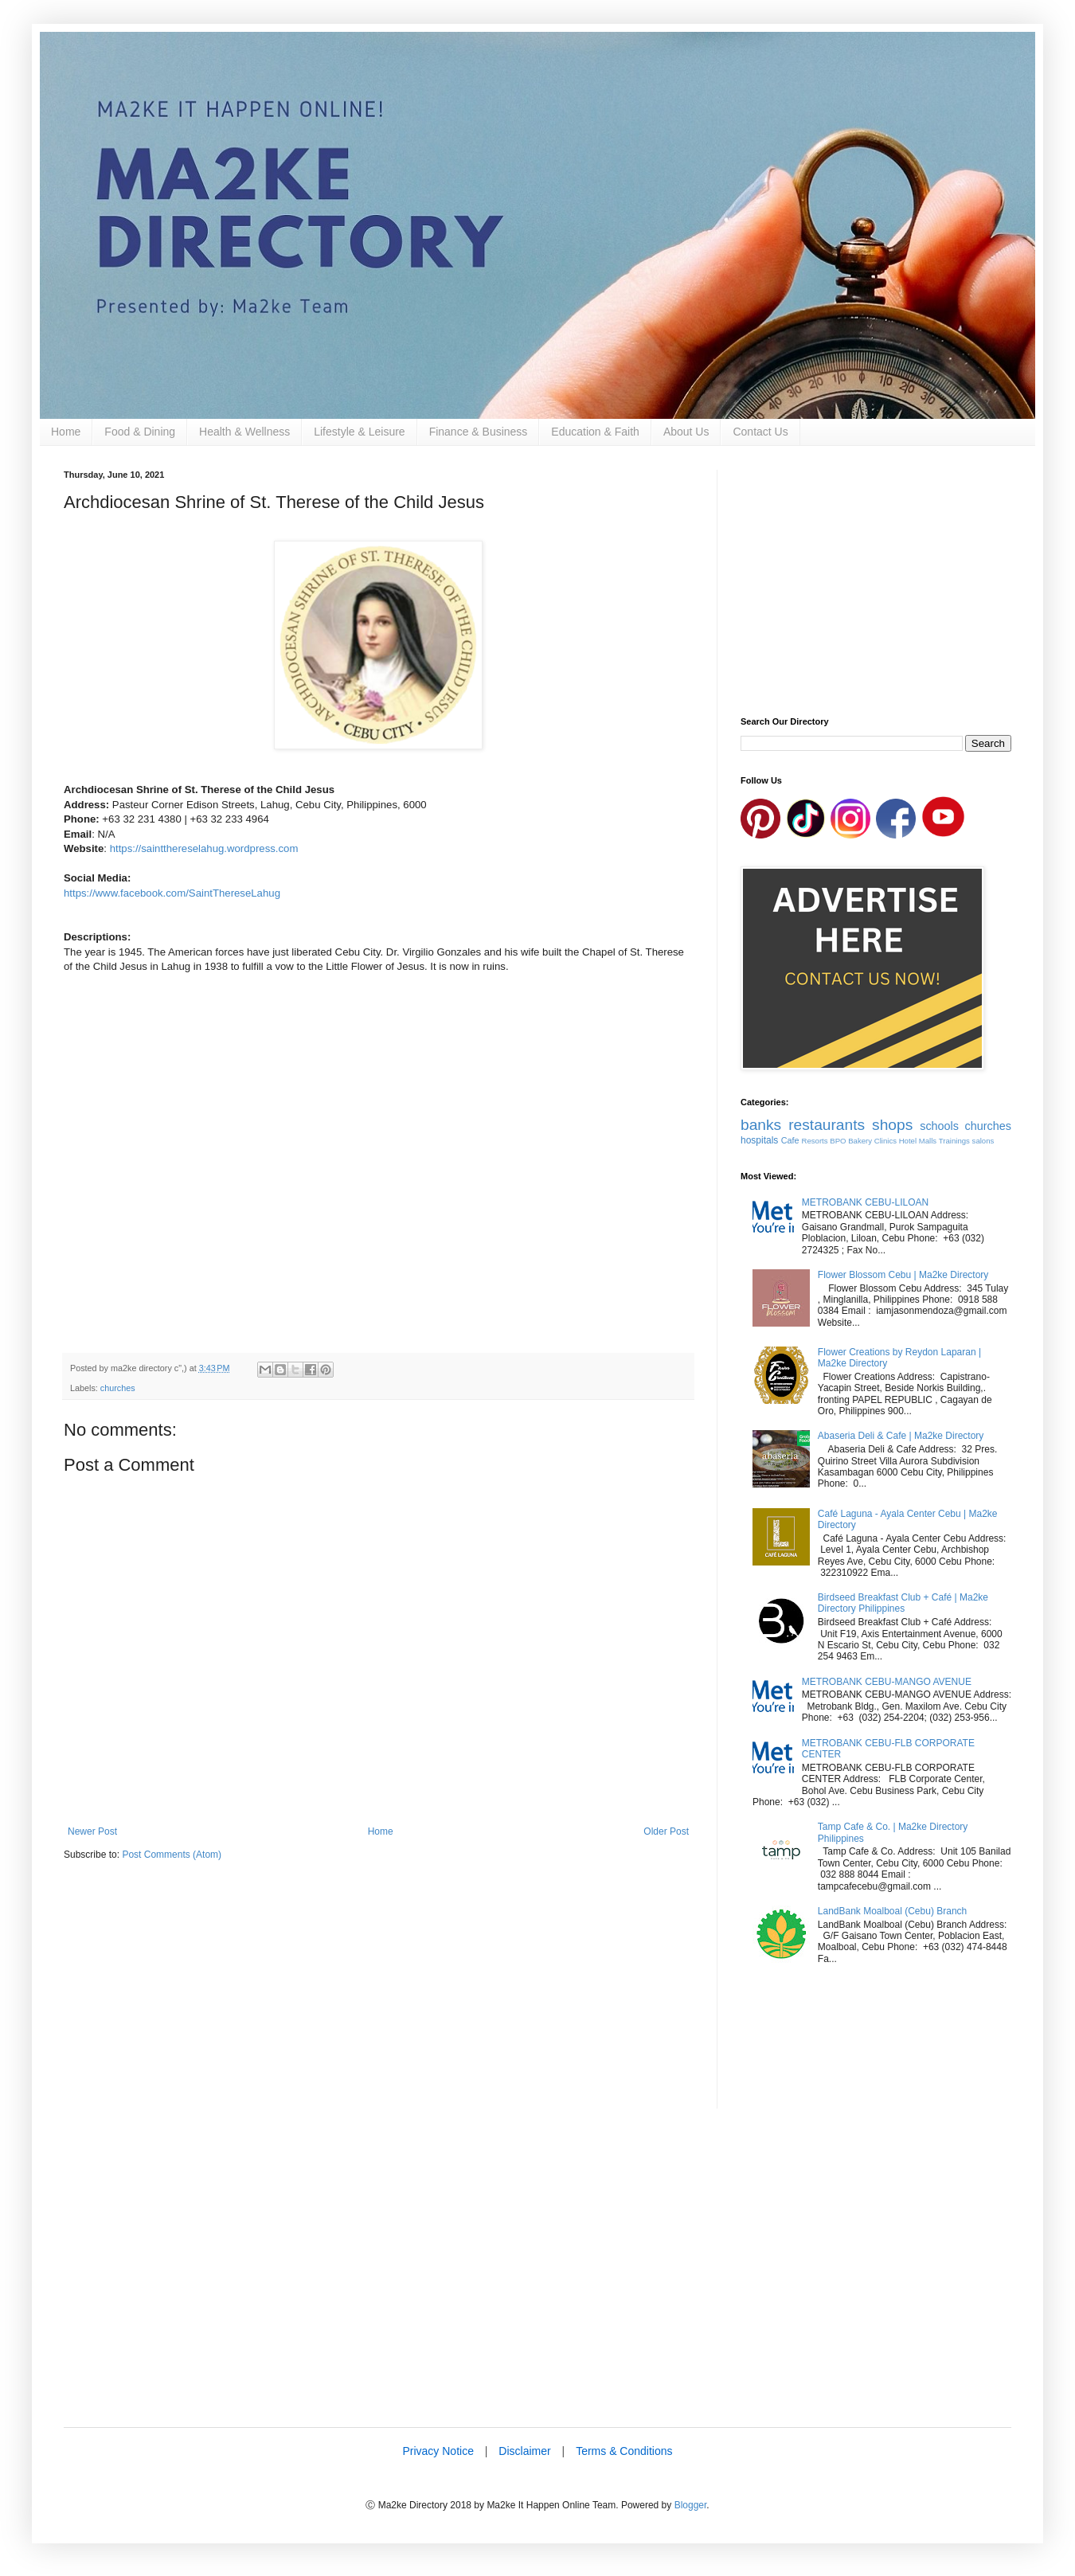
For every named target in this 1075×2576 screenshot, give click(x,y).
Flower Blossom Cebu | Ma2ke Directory (903, 1274)
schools (939, 1126)
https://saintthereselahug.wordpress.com (204, 848)
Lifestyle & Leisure (359, 431)
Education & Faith (595, 431)
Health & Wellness (244, 431)
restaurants (826, 1124)
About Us (686, 431)
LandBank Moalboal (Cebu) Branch (892, 1911)
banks (761, 1124)
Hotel (908, 1140)
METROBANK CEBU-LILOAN (865, 1202)
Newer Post (92, 1831)
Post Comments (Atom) (171, 1854)
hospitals (759, 1140)
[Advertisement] (378, 1997)
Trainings (954, 1140)
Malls (927, 1140)
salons (983, 1140)
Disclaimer (524, 2451)
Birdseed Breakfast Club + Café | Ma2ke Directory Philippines (903, 1603)
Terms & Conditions (624, 2451)
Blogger (690, 2505)
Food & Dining (139, 431)
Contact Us (760, 431)
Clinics (885, 1140)
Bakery (860, 1140)
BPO (838, 1140)
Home (65, 431)
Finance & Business (478, 431)
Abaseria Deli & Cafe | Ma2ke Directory (901, 1435)
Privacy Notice (437, 2451)
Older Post (666, 1831)
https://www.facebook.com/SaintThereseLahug (172, 893)
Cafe (790, 1140)
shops (892, 1124)
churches (117, 1388)
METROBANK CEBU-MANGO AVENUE (886, 1681)
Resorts (815, 1140)
